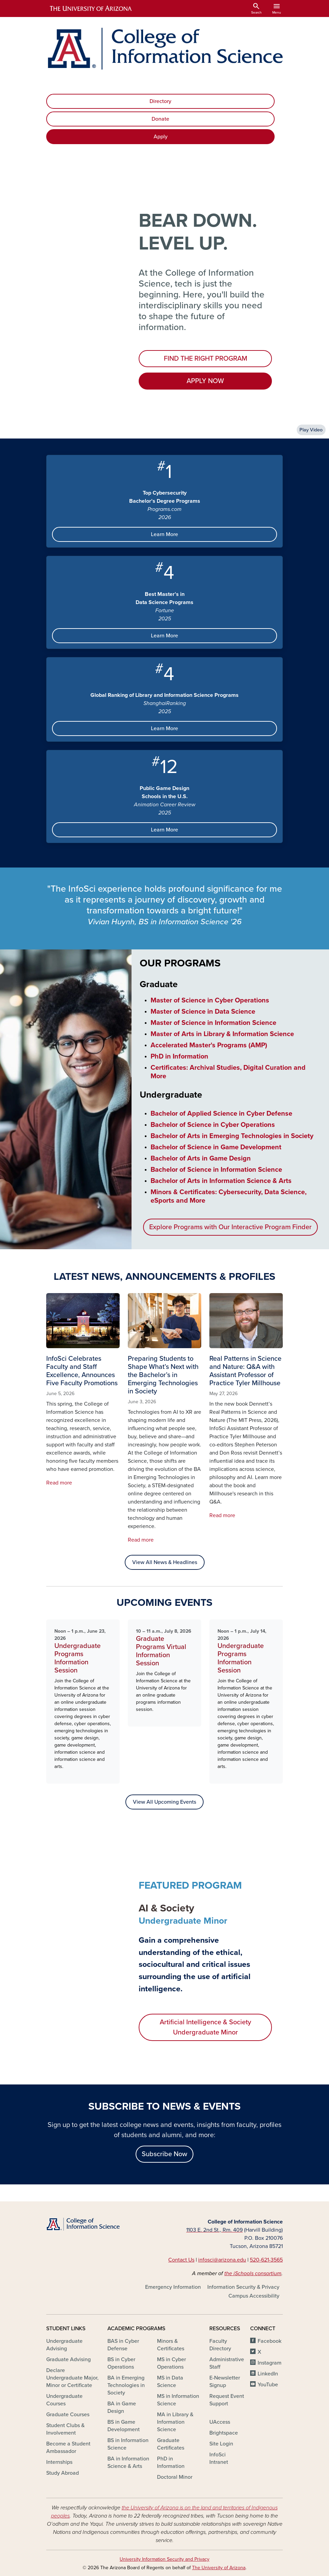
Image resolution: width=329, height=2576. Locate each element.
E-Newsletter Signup (224, 2381)
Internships (59, 2462)
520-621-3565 (266, 2259)
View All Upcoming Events (164, 1802)
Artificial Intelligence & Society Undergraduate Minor (205, 2027)
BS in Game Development (123, 2426)
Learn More (164, 534)
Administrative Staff (226, 2363)
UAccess (219, 2422)
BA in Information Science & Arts (128, 2462)
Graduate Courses (67, 2414)
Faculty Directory (220, 2345)
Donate (160, 119)
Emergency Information (173, 2287)
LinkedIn (268, 2373)
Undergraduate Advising (64, 2345)
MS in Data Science (170, 2381)
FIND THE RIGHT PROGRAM (205, 359)
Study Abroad (62, 2473)
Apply (161, 136)
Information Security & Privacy (243, 2287)
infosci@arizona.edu (222, 2259)
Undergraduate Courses (64, 2400)
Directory (160, 101)
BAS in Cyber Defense (123, 2345)
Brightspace (223, 2432)
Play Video (311, 430)
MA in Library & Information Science (175, 2422)
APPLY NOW (205, 381)
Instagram (269, 2362)
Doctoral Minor (174, 2477)
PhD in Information (171, 2462)
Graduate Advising (68, 2359)
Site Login (221, 2443)
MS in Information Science (178, 2400)
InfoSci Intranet (218, 2458)
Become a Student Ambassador (68, 2447)
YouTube (268, 2384)
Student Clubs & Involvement (65, 2429)
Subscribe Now (164, 2154)
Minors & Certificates (170, 2345)
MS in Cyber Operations (171, 2363)
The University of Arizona (218, 2568)
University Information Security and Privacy (164, 2559)
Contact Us (181, 2259)
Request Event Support (226, 2400)
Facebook (269, 2341)
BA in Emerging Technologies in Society (126, 2385)
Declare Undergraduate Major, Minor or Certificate (72, 2378)
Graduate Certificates (170, 2444)
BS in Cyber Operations (121, 2363)
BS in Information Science (128, 2444)
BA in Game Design (121, 2407)
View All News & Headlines (164, 1562)
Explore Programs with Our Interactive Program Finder (230, 1227)
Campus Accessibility (253, 2295)
